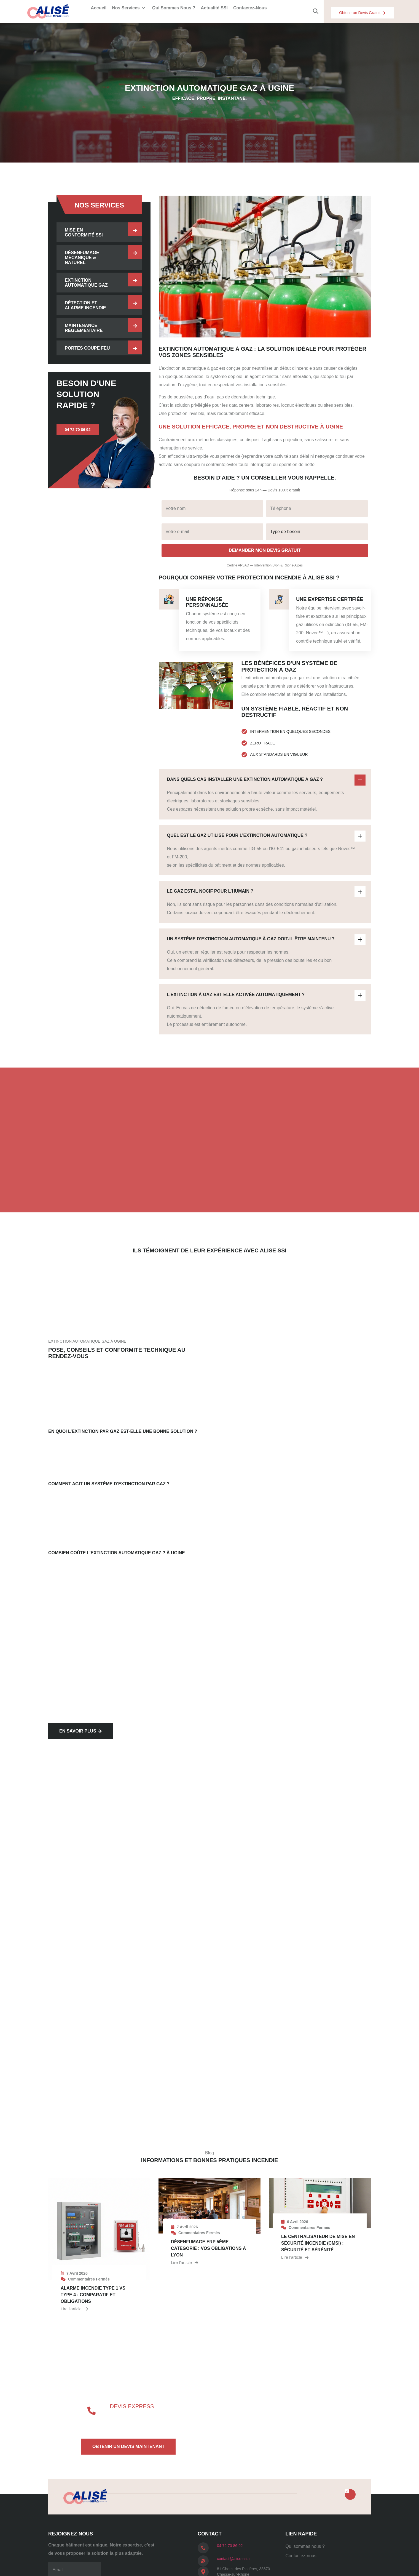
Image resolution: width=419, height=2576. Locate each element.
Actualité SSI (214, 8)
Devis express (132, 2406)
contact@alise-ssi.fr (234, 2558)
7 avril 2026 (77, 2273)
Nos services (129, 8)
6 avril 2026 (297, 2222)
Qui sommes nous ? (173, 8)
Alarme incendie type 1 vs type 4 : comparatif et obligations (93, 2295)
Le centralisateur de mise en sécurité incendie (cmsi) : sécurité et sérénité (318, 2243)
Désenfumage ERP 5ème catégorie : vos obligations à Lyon (208, 2248)
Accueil (98, 8)
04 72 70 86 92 (230, 2545)
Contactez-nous (250, 8)
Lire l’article (74, 2308)
